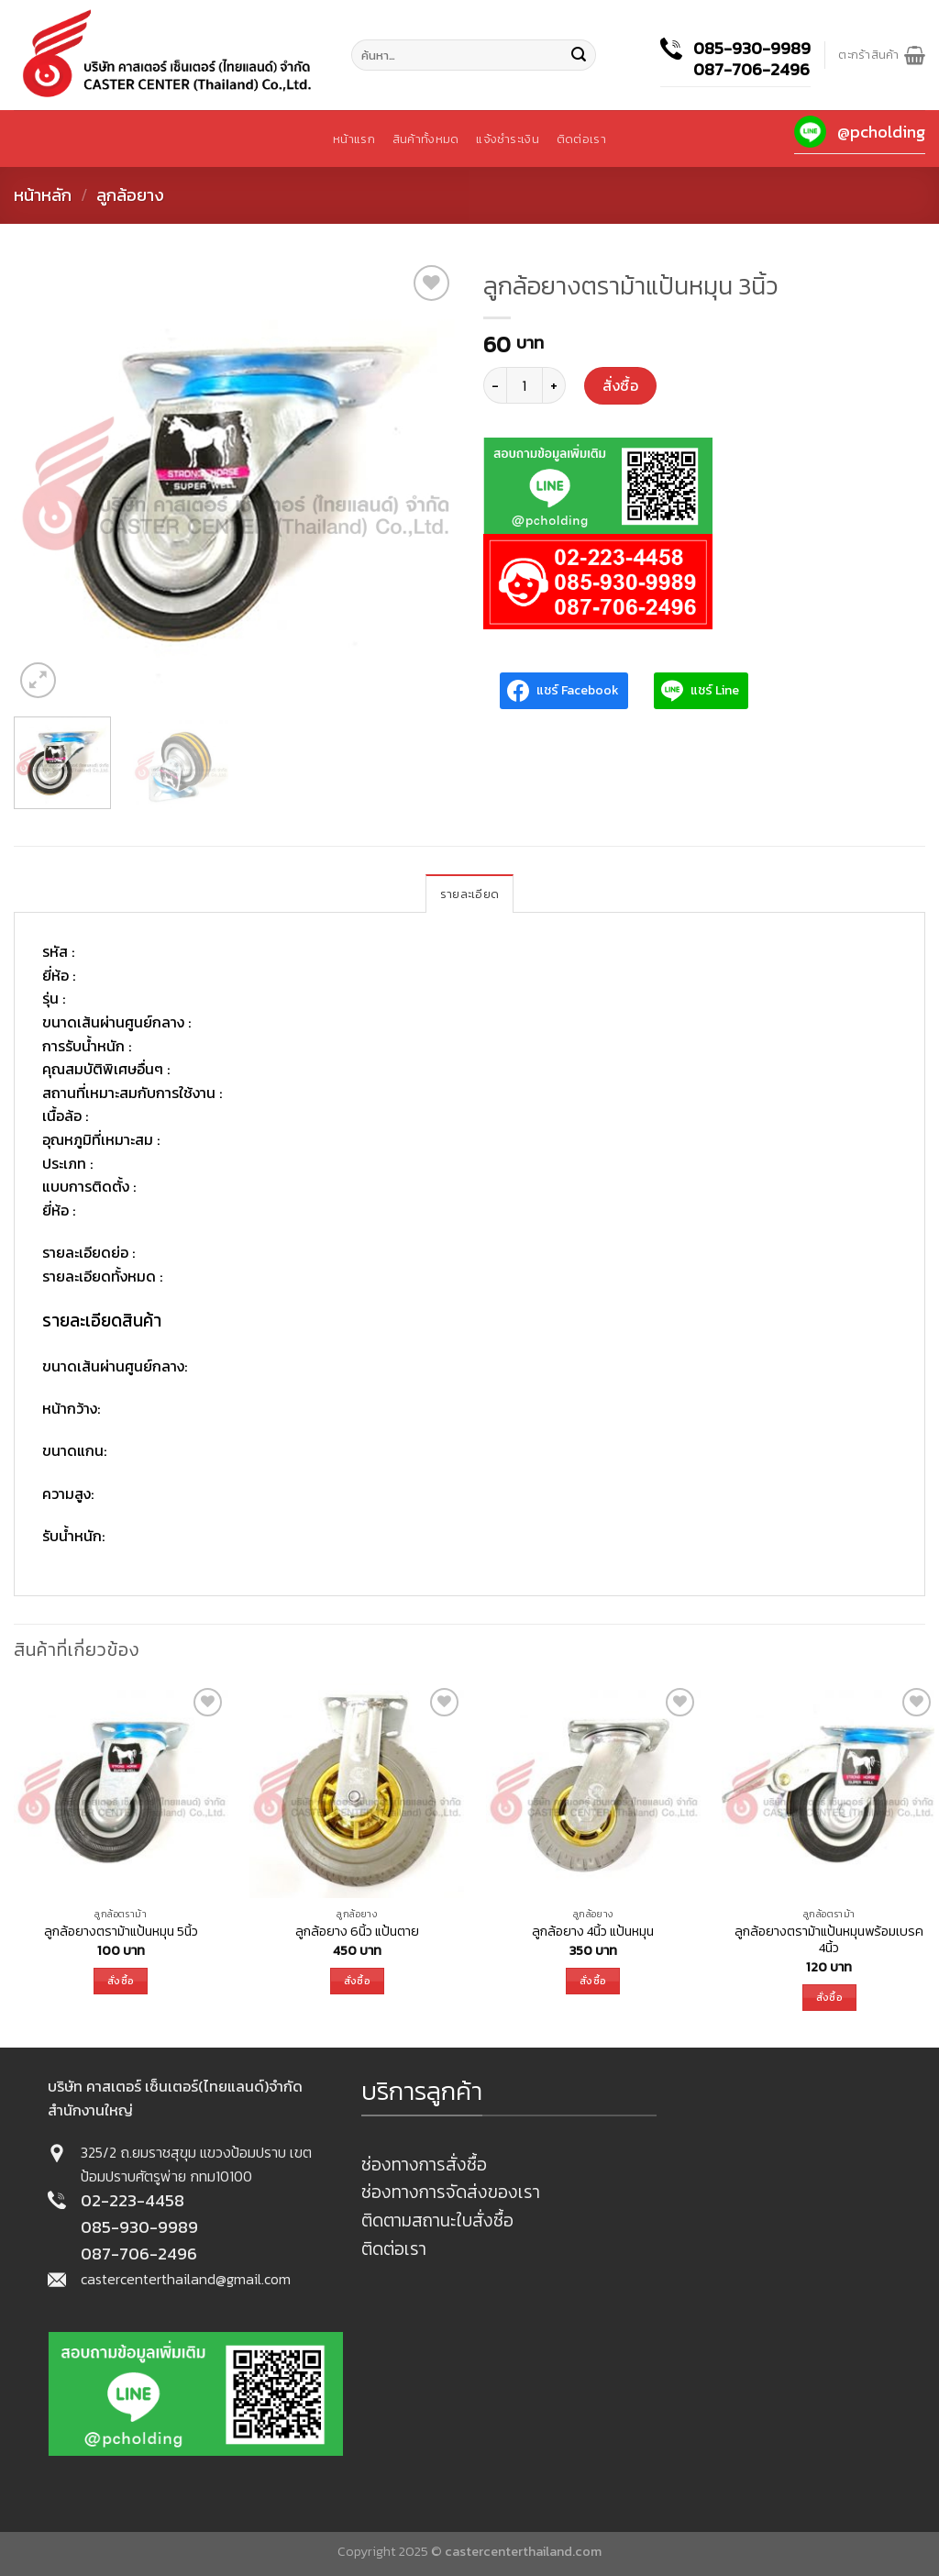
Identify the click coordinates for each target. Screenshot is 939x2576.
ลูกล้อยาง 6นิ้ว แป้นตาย (357, 1931)
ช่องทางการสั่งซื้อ (424, 2164)
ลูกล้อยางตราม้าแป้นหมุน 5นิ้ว (121, 1931)
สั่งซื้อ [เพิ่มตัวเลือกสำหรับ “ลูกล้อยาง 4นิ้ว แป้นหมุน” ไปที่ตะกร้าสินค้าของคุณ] (593, 1980)
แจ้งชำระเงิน (507, 139)
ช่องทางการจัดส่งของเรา (450, 2192)
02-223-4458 (132, 2200)
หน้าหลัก (43, 195)
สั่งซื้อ (620, 385)
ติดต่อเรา (581, 139)
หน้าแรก (354, 139)
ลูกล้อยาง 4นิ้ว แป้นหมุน (593, 1931)
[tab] (469, 893)
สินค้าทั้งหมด (425, 139)
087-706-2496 (751, 69)
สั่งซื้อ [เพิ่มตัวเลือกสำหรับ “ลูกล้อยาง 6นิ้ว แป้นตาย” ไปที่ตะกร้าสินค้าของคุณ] (357, 1980)
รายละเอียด (469, 894)
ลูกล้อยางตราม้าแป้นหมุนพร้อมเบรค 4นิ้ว (829, 1940)
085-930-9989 (752, 48)
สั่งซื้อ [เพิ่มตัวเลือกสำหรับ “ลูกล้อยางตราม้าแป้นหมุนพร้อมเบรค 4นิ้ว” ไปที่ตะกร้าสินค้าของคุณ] (829, 1997)
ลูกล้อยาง (130, 195)
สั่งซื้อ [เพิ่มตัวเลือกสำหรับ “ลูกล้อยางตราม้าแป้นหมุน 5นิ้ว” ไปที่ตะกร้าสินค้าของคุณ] (120, 1980)
